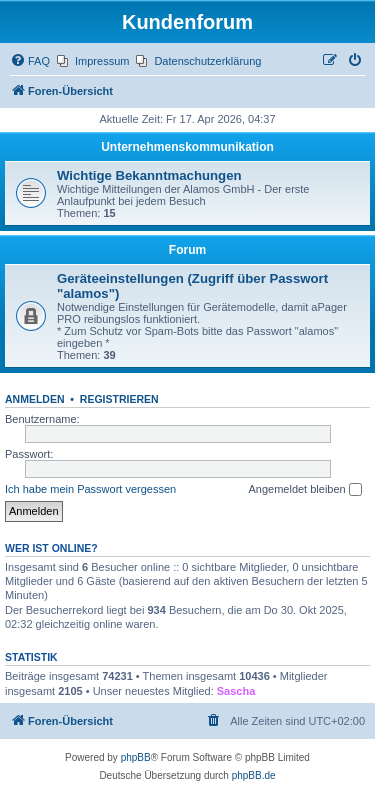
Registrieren (119, 399)
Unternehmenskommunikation (187, 147)
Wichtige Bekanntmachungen (149, 175)
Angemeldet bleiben (304, 490)
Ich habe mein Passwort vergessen (90, 489)
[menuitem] (30, 61)
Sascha (236, 691)
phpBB (136, 757)
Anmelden (35, 399)
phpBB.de (254, 775)
